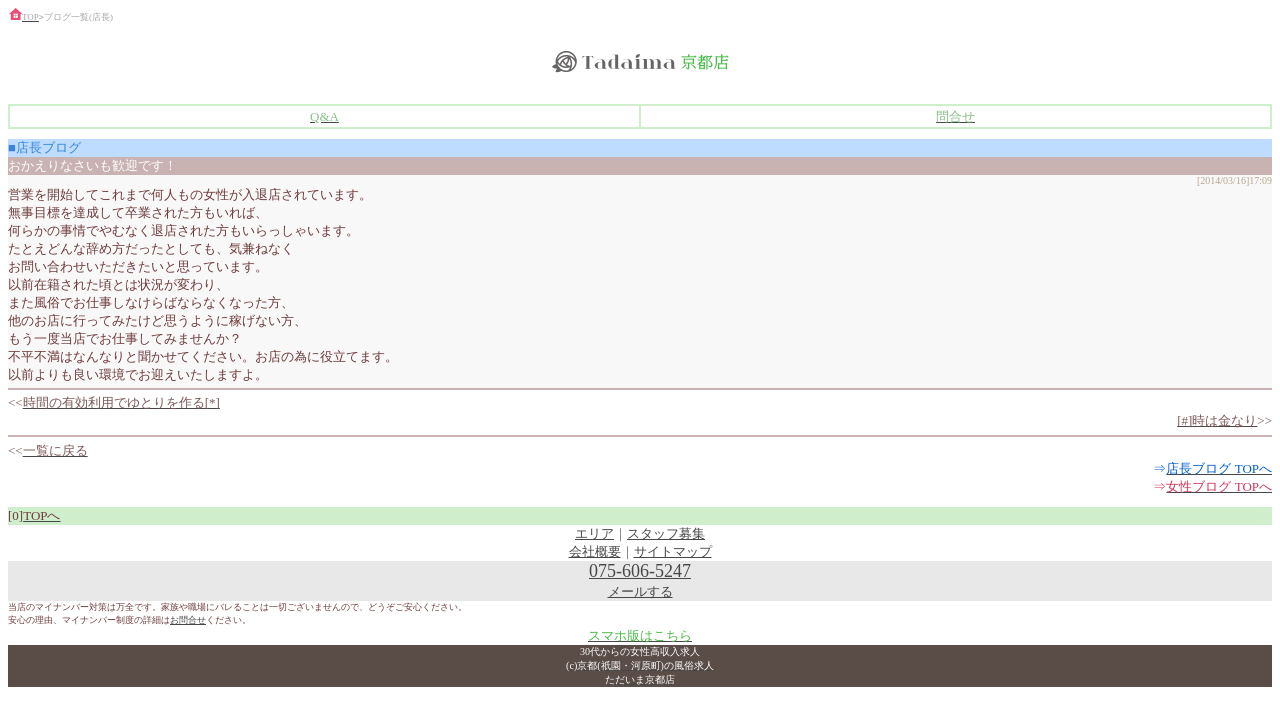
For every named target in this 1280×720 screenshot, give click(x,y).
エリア (594, 533)
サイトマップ (673, 551)
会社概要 (595, 551)
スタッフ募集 (666, 533)
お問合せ (188, 620)
